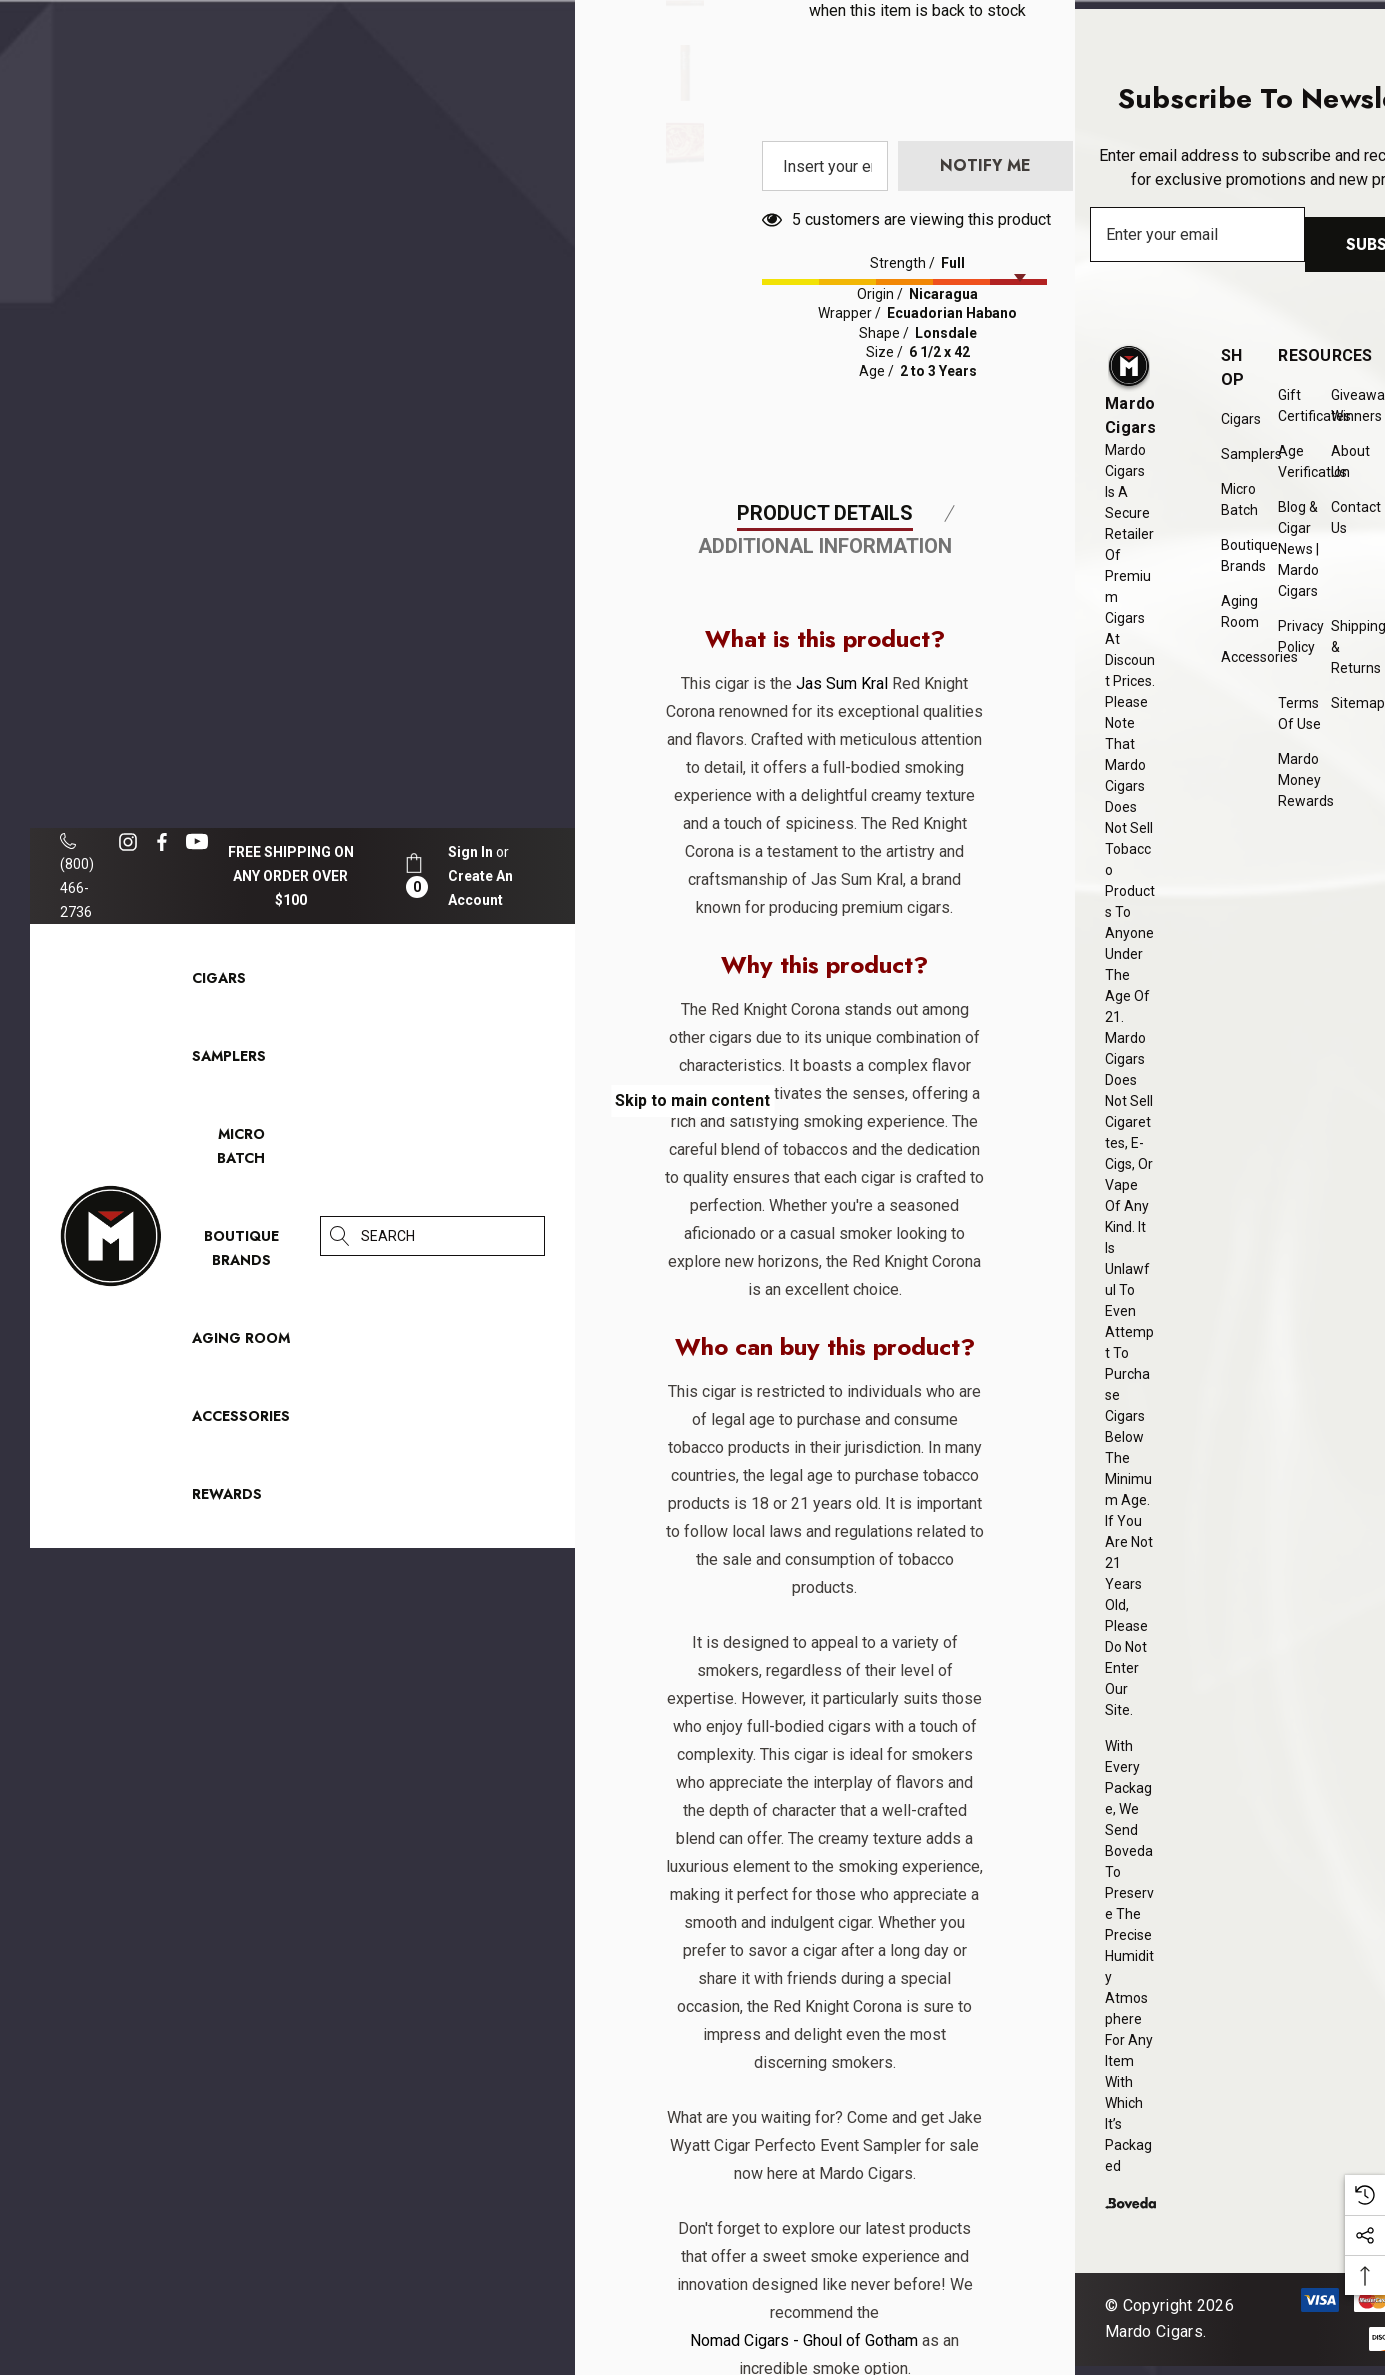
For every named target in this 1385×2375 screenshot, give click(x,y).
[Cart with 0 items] (414, 875)
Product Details (825, 951)
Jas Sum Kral (837, 1121)
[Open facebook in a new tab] (162, 842)
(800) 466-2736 (77, 876)
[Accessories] (241, 1421)
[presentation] (1002, 417)
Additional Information (825, 984)
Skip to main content (692, 1100)
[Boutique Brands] (241, 1253)
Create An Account (480, 888)
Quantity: (880, 143)
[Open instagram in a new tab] (131, 842)
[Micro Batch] (241, 1146)
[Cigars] (219, 983)
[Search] (340, 1236)
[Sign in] (470, 852)
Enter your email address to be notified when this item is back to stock (918, 297)
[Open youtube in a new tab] (200, 842)
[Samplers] (229, 1061)
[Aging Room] (241, 1343)
